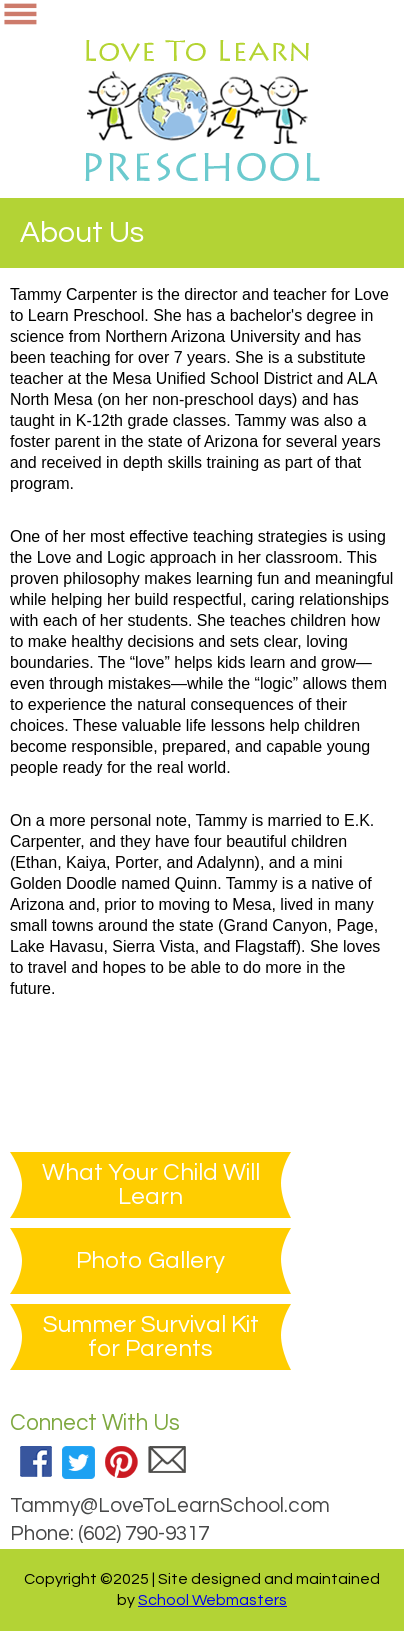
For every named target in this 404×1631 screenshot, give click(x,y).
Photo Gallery (150, 1261)
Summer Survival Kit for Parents (151, 1337)
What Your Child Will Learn (151, 1185)
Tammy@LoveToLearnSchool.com (170, 1505)
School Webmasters (212, 1600)
